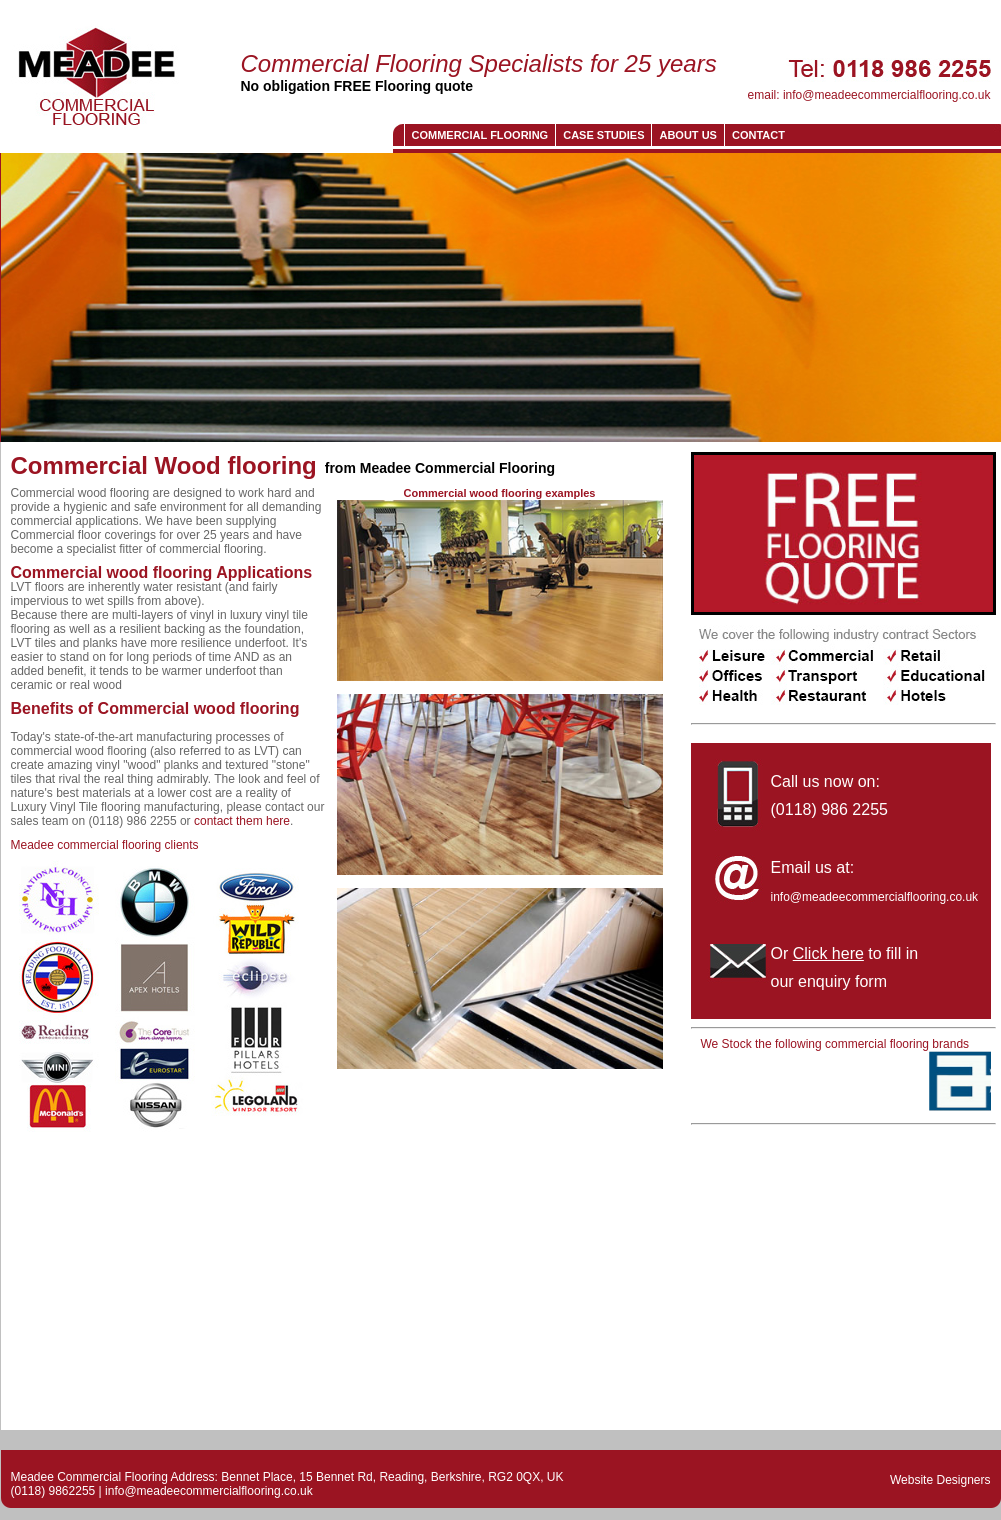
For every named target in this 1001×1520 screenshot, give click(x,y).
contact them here (242, 821)
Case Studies (603, 135)
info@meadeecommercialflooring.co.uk (887, 95)
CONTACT (758, 135)
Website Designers (940, 1480)
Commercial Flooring (480, 135)
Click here (828, 953)
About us (687, 135)
